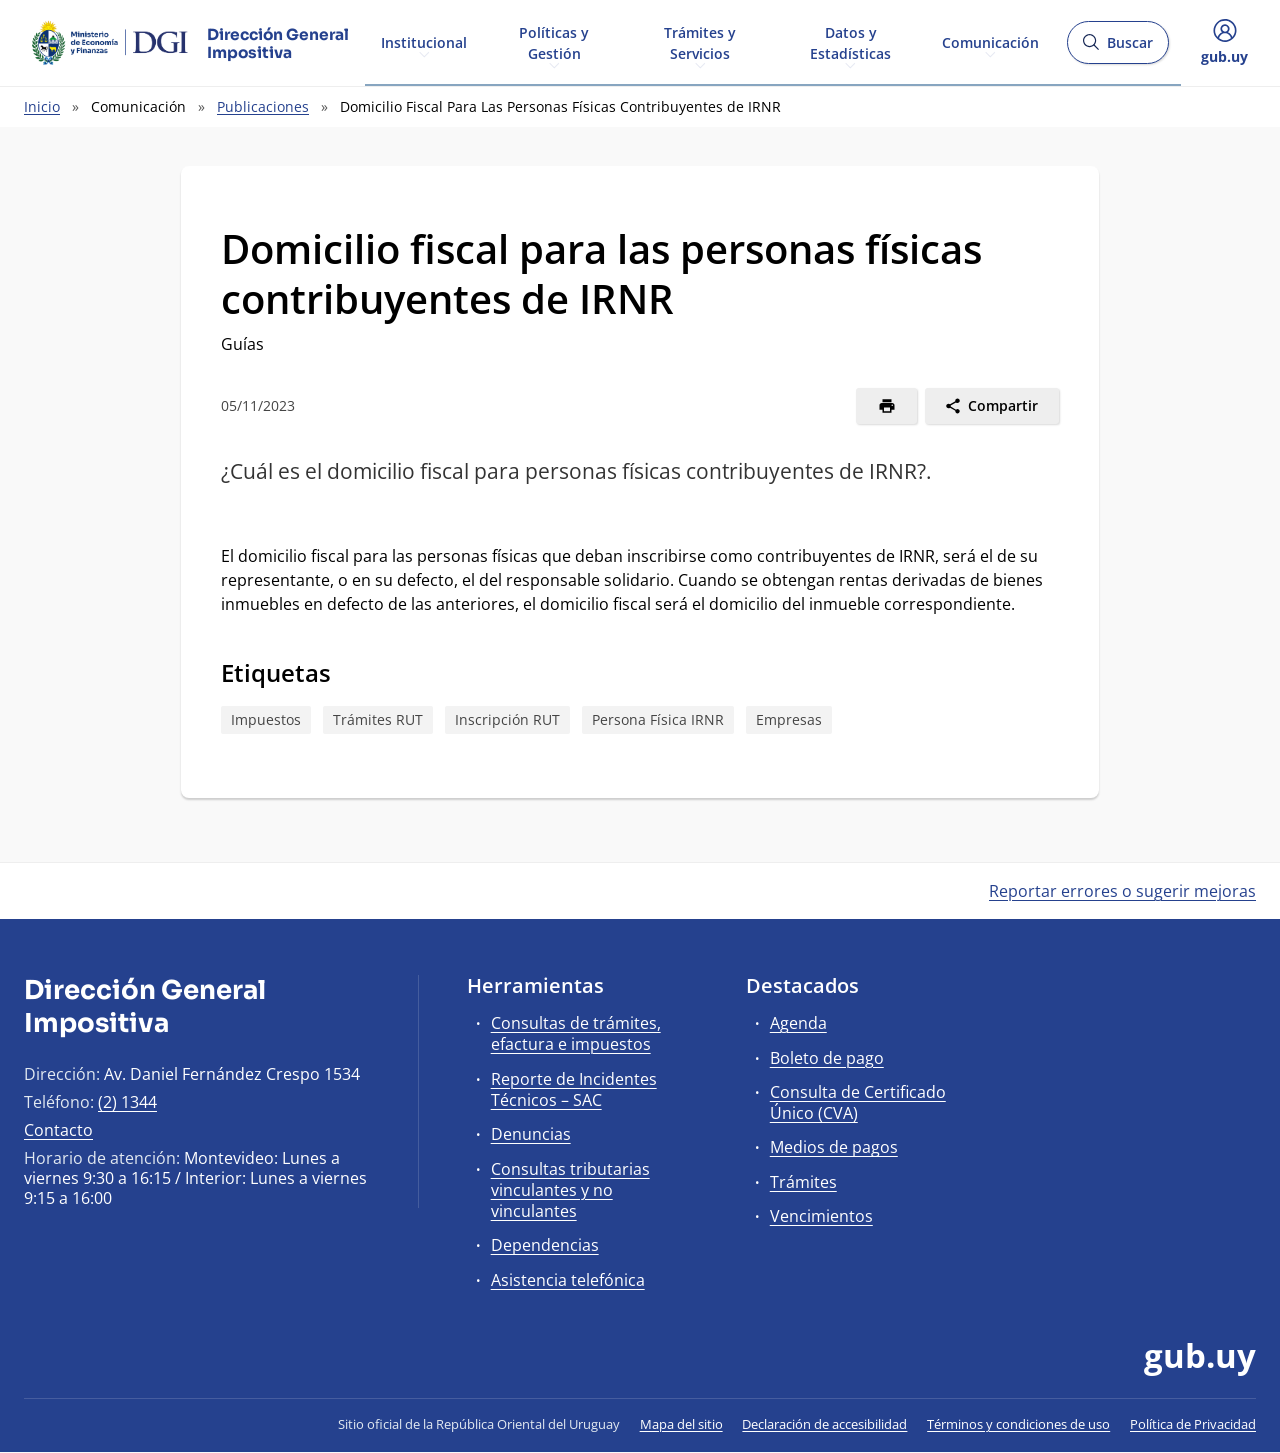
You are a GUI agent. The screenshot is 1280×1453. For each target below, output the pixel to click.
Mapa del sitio (681, 1424)
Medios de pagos (834, 1147)
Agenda (798, 1023)
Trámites (803, 1182)
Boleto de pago (827, 1058)
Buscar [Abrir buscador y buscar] (1117, 48)
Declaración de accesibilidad (824, 1424)
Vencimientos (821, 1216)
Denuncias (531, 1134)
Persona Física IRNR (658, 719)
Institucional (424, 41)
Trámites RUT (378, 719)
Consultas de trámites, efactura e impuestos (576, 1033)
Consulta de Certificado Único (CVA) (858, 1102)
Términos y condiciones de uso (1018, 1424)
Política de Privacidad (1193, 1424)
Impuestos (266, 719)
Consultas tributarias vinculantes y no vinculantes (570, 1190)
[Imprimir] (886, 406)
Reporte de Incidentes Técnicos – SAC (574, 1089)
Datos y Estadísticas (850, 42)
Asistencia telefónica (568, 1280)
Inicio (42, 106)
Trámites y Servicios (700, 42)
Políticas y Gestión (554, 42)
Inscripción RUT (507, 719)
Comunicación (990, 41)
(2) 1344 (127, 1102)
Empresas (789, 719)
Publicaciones (263, 106)
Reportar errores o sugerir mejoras (1122, 891)
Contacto (58, 1130)
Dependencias (545, 1245)
